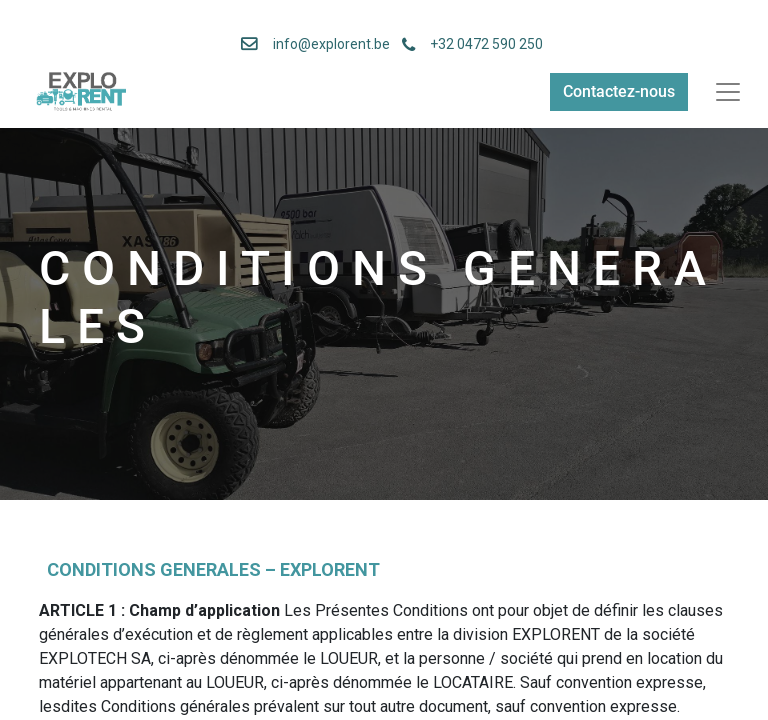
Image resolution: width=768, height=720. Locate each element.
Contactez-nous (619, 91)
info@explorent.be (325, 44)
